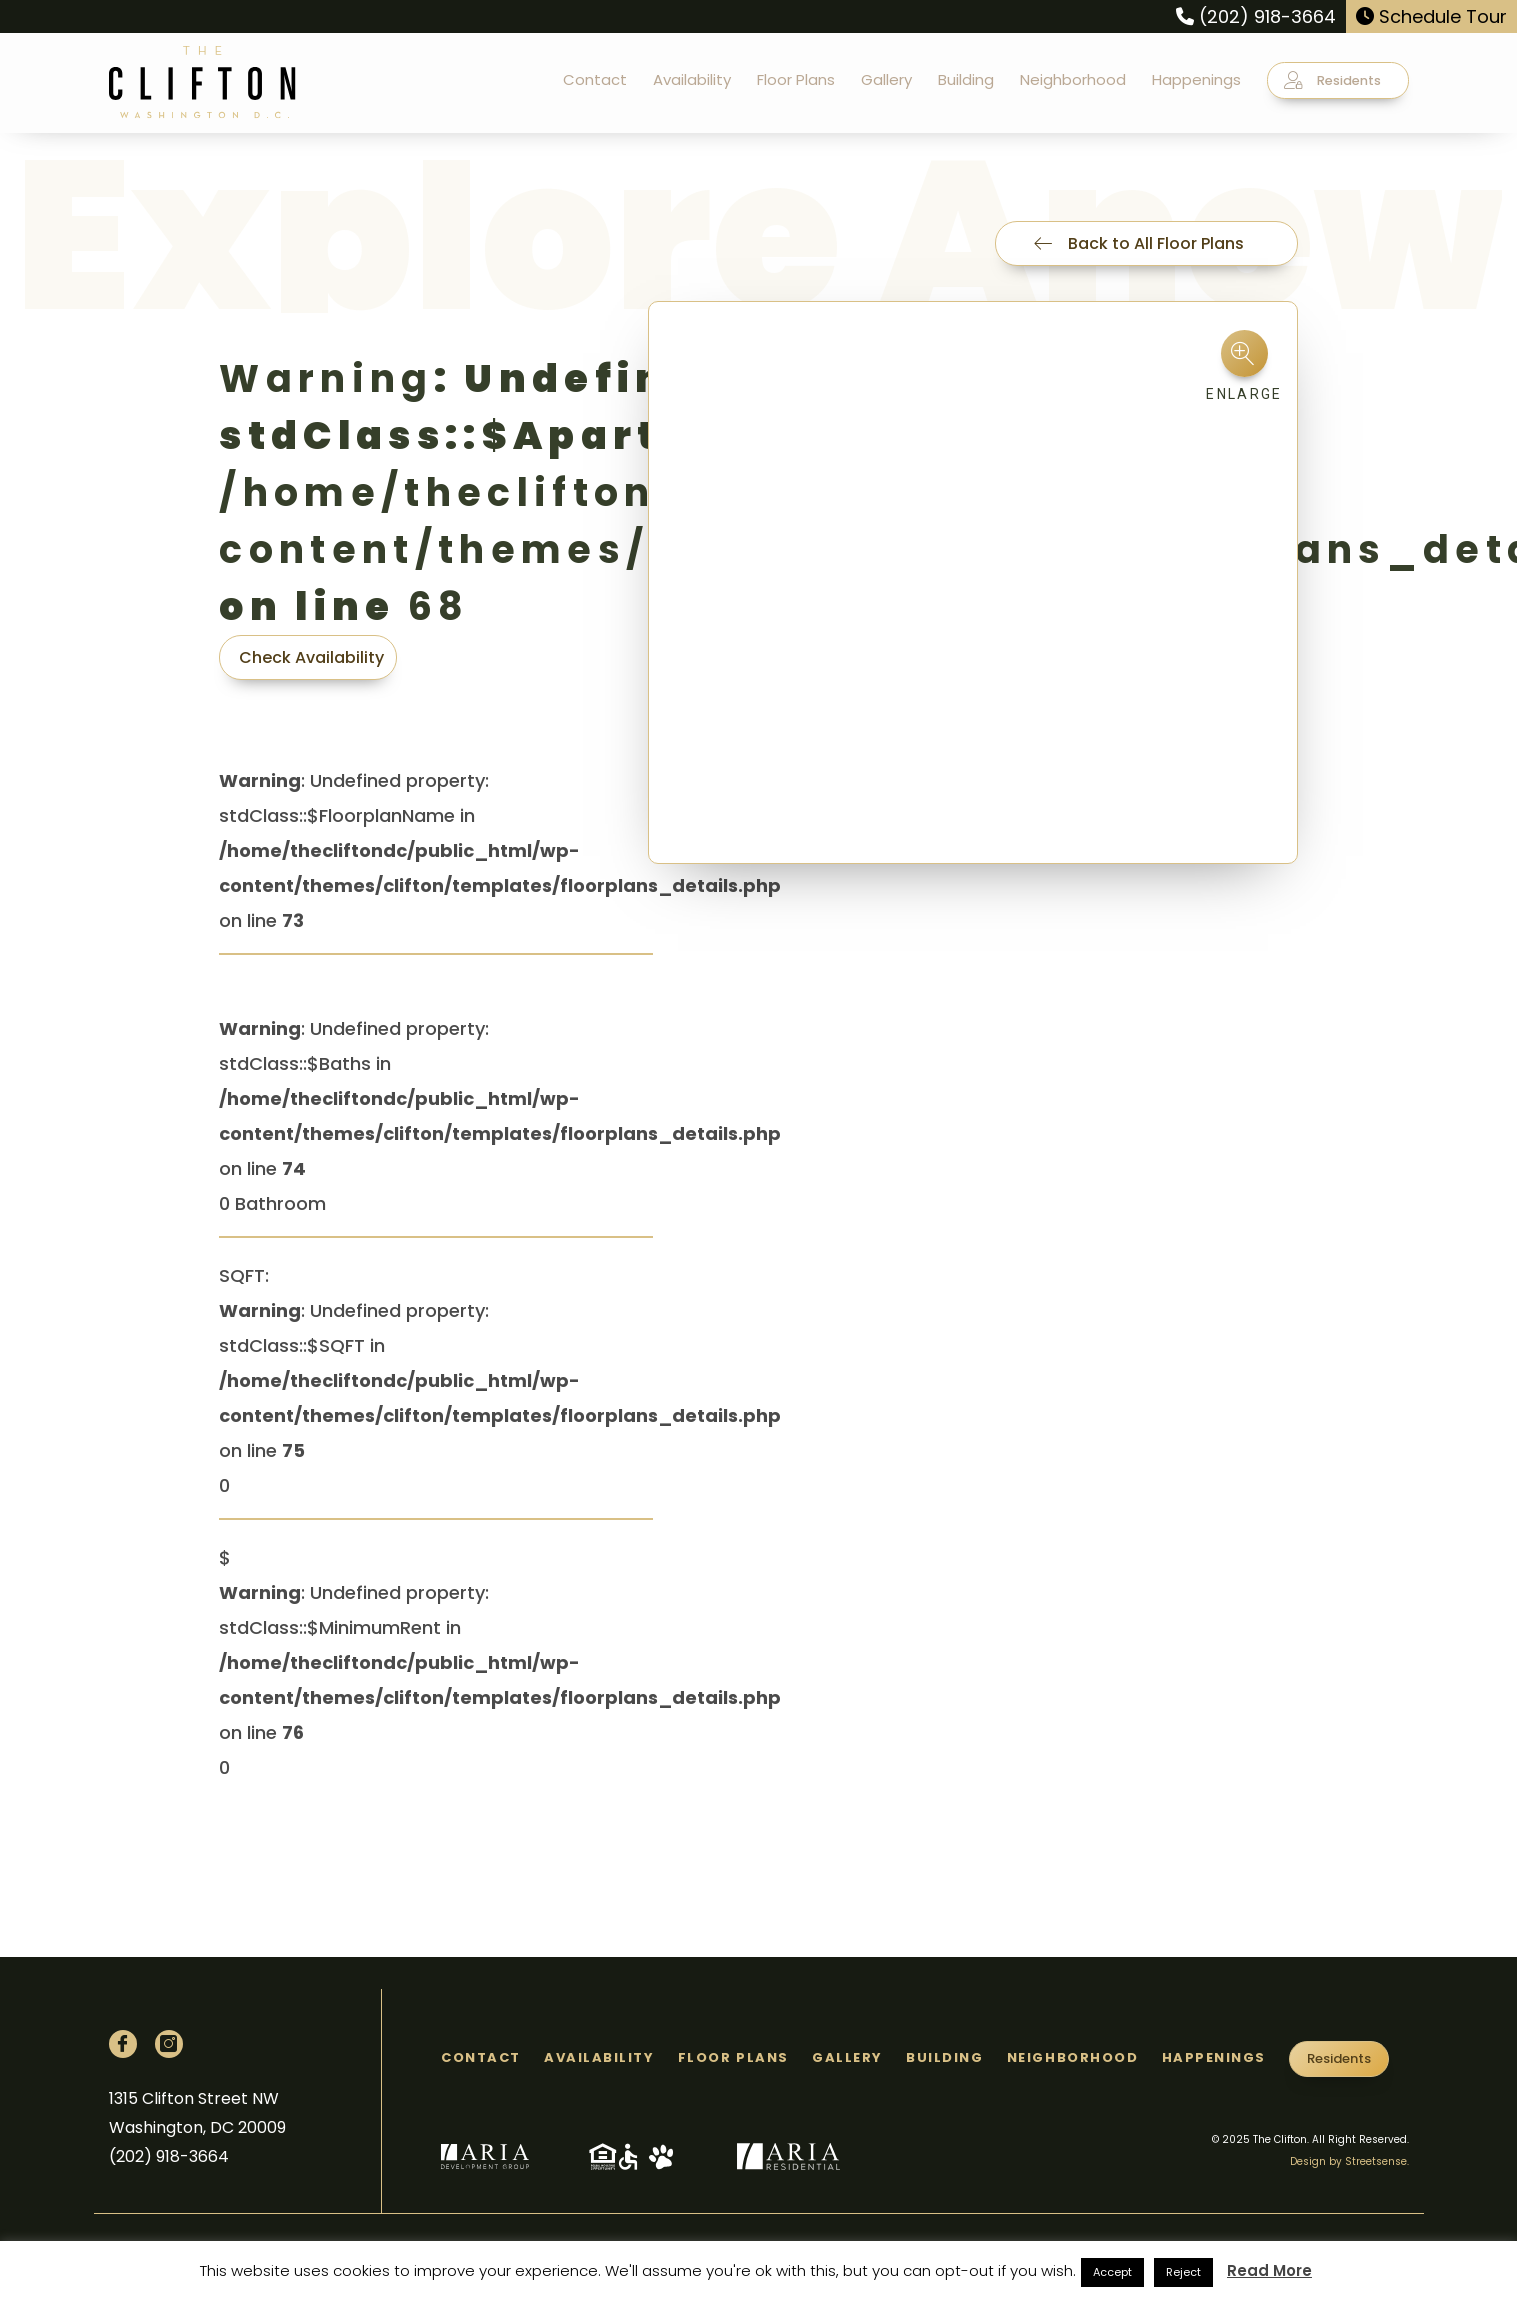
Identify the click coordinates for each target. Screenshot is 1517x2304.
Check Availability (311, 657)
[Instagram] (169, 2044)
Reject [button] (1183, 2272)
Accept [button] (1112, 2272)
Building (966, 79)
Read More (1269, 2270)
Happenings (1196, 79)
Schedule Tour (1431, 16)
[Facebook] (123, 2044)
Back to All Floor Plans (1139, 243)
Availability (692, 79)
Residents (1332, 80)
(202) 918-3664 (1256, 16)
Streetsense (1376, 2161)
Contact (595, 79)
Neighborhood (1073, 79)
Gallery (886, 79)
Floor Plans (796, 79)
